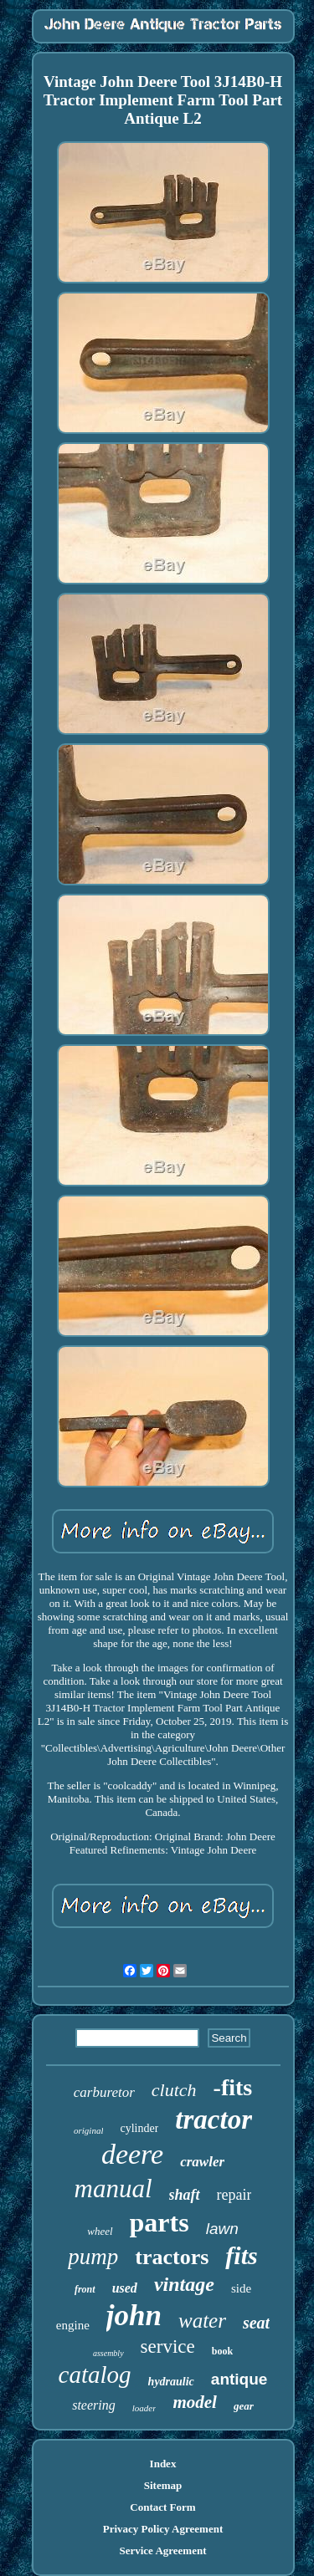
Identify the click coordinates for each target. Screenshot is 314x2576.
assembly (108, 2353)
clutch (174, 2089)
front (85, 2289)
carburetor (104, 2092)
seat (256, 2322)
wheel (99, 2231)
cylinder (139, 2128)
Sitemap (163, 2485)
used (124, 2288)
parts (159, 2222)
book (222, 2351)
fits (241, 2255)
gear (244, 2406)
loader (144, 2408)
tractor (213, 2119)
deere (132, 2154)
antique (239, 2379)
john (134, 2315)
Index (163, 2463)
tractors (171, 2257)
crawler (202, 2162)
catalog (95, 2374)
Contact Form (162, 2507)
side (241, 2288)
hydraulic (171, 2381)
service (168, 2346)
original (88, 2130)
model (194, 2402)
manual (113, 2188)
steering (94, 2405)
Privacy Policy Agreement (163, 2528)
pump (93, 2256)
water (202, 2320)
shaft (184, 2194)
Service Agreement (162, 2550)
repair (234, 2194)
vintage (184, 2284)
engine (73, 2325)
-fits (233, 2087)
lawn (222, 2228)
